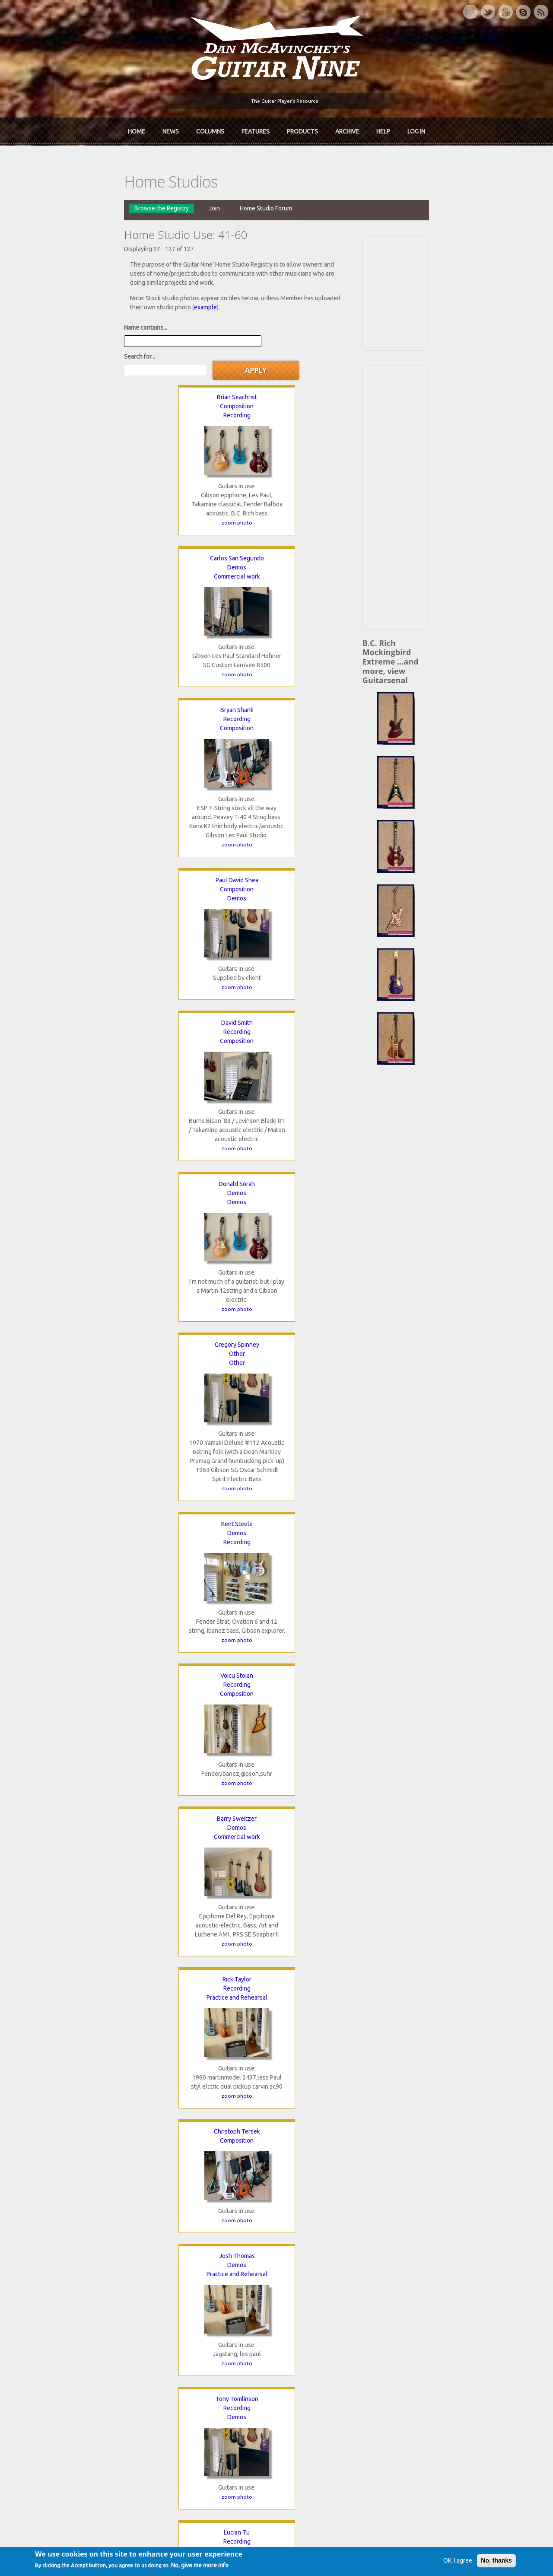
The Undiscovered (181, 2351)
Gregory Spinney (91, 674)
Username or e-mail (438, 2391)
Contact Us (424, 2307)
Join (120, 201)
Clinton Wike (335, 1551)
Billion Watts (213, 1372)
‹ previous (87, 2204)
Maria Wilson (213, 1712)
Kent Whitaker (335, 1372)
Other (91, 683)
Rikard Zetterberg (213, 2052)
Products (302, 128)
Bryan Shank (335, 343)
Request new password (441, 2446)
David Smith (213, 513)
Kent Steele (213, 674)
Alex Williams (91, 1712)
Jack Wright (91, 1882)
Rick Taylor (213, 853)
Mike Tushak (91, 1211)
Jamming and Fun (213, 1390)
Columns (210, 128)
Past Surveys (427, 2336)
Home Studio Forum (172, 201)
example (323, 282)
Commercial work (213, 361)
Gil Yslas (335, 1882)
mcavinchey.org (51, 2351)
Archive (347, 128)
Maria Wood (335, 1712)
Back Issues (425, 2321)
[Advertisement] (466, 285)
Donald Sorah (335, 513)
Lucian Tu (335, 1014)
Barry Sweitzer (91, 853)
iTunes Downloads (182, 2307)
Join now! (327, 2317)
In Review (169, 2321)
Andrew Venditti (335, 1211)
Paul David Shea (91, 513)
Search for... (189, 302)
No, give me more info (220, 2567)
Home (136, 128)
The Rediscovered (181, 2336)
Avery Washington (91, 1372)
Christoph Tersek (335, 853)
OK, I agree (437, 2561)
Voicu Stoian (335, 674)
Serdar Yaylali (213, 1882)
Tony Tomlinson (213, 1014)
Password (425, 2423)
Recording (91, 361)
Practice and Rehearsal (213, 871)
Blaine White (91, 1551)
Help (383, 128)
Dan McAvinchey (52, 2336)
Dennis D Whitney (213, 1551)
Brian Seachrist (91, 343)
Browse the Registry (68, 201)
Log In (416, 128)
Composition (91, 352)
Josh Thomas (91, 1014)
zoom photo (91, 468)
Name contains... (51, 302)
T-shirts (420, 2351)
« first (47, 2204)
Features (256, 128)
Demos (213, 352)
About (38, 2321)
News (170, 128)
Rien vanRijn (213, 1211)
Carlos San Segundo (213, 343)
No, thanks (476, 2561)
